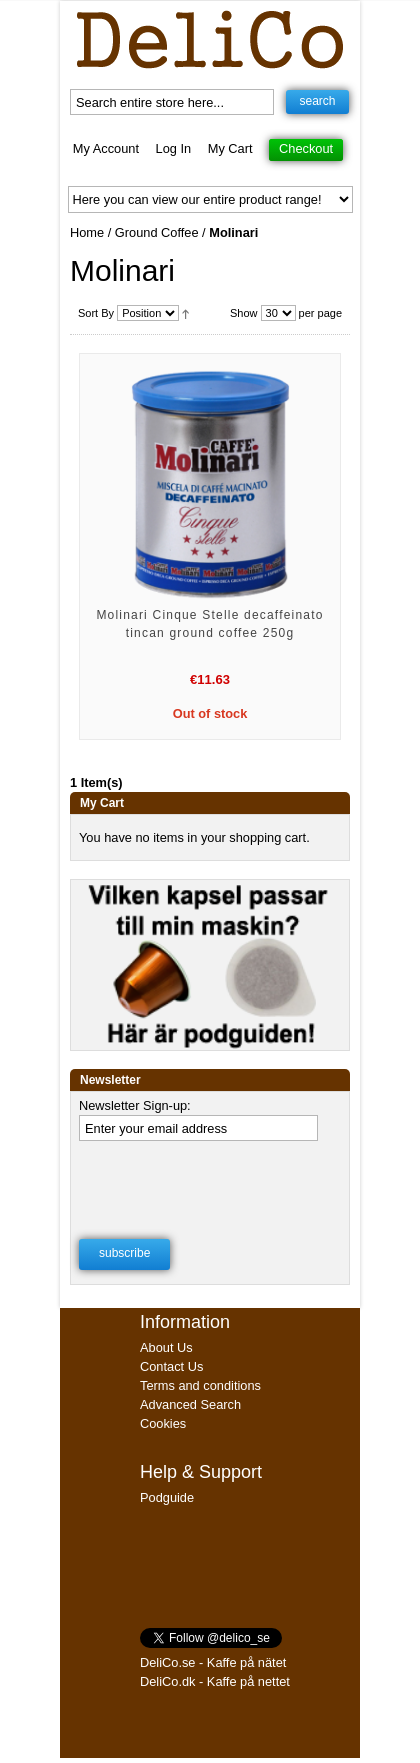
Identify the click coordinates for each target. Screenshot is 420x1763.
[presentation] (208, 1184)
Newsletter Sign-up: (135, 1105)
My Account (106, 148)
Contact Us (171, 1366)
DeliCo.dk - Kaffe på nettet (215, 1681)
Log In (174, 148)
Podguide (167, 1497)
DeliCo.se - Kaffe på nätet (213, 1662)
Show (244, 313)
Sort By (96, 313)
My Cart (230, 148)
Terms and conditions (200, 1385)
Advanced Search (190, 1404)
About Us (166, 1347)
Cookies (163, 1423)
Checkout (306, 148)
